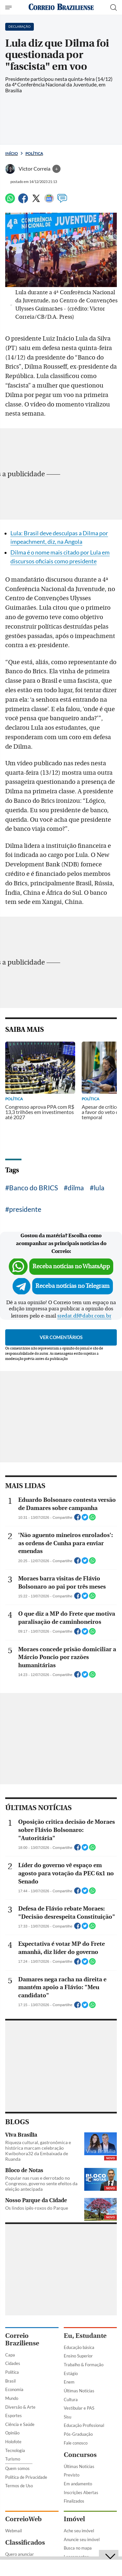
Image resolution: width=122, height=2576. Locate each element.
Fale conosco (76, 2443)
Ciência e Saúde (19, 2424)
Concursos (80, 2455)
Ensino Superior (78, 2355)
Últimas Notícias (79, 2390)
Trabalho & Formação (83, 2364)
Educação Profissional (84, 2425)
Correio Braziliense (22, 2339)
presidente (25, 1209)
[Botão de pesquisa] (113, 7)
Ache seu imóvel (79, 2530)
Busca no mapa (78, 2548)
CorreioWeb (23, 2519)
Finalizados (74, 2501)
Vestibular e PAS (79, 2408)
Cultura (71, 2399)
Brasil (10, 2381)
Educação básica (79, 2347)
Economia (14, 2389)
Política (34, 153)
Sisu (67, 2416)
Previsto (71, 2474)
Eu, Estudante (85, 2336)
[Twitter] (36, 201)
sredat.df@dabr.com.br (84, 1316)
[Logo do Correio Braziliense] (61, 7)
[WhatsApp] (10, 201)
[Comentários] (62, 201)
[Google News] (49, 201)
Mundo (11, 2398)
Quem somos (17, 2468)
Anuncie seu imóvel (82, 2539)
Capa (10, 2354)
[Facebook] (23, 201)
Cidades (12, 2363)
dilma (76, 1187)
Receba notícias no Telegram (72, 1286)
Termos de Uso (19, 2485)
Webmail (13, 2530)
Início (11, 153)
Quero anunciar (19, 2554)
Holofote (13, 2441)
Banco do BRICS (33, 1187)
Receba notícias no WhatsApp (71, 1266)
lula (99, 1187)
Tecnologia (15, 2450)
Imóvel (74, 2519)
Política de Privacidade (26, 2477)
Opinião (12, 2432)
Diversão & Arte (20, 2407)
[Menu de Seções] (9, 7)
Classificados (25, 2542)
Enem (69, 2382)
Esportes (13, 2415)
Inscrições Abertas (81, 2492)
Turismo (12, 2459)
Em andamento (78, 2483)
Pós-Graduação (78, 2434)
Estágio (71, 2373)
